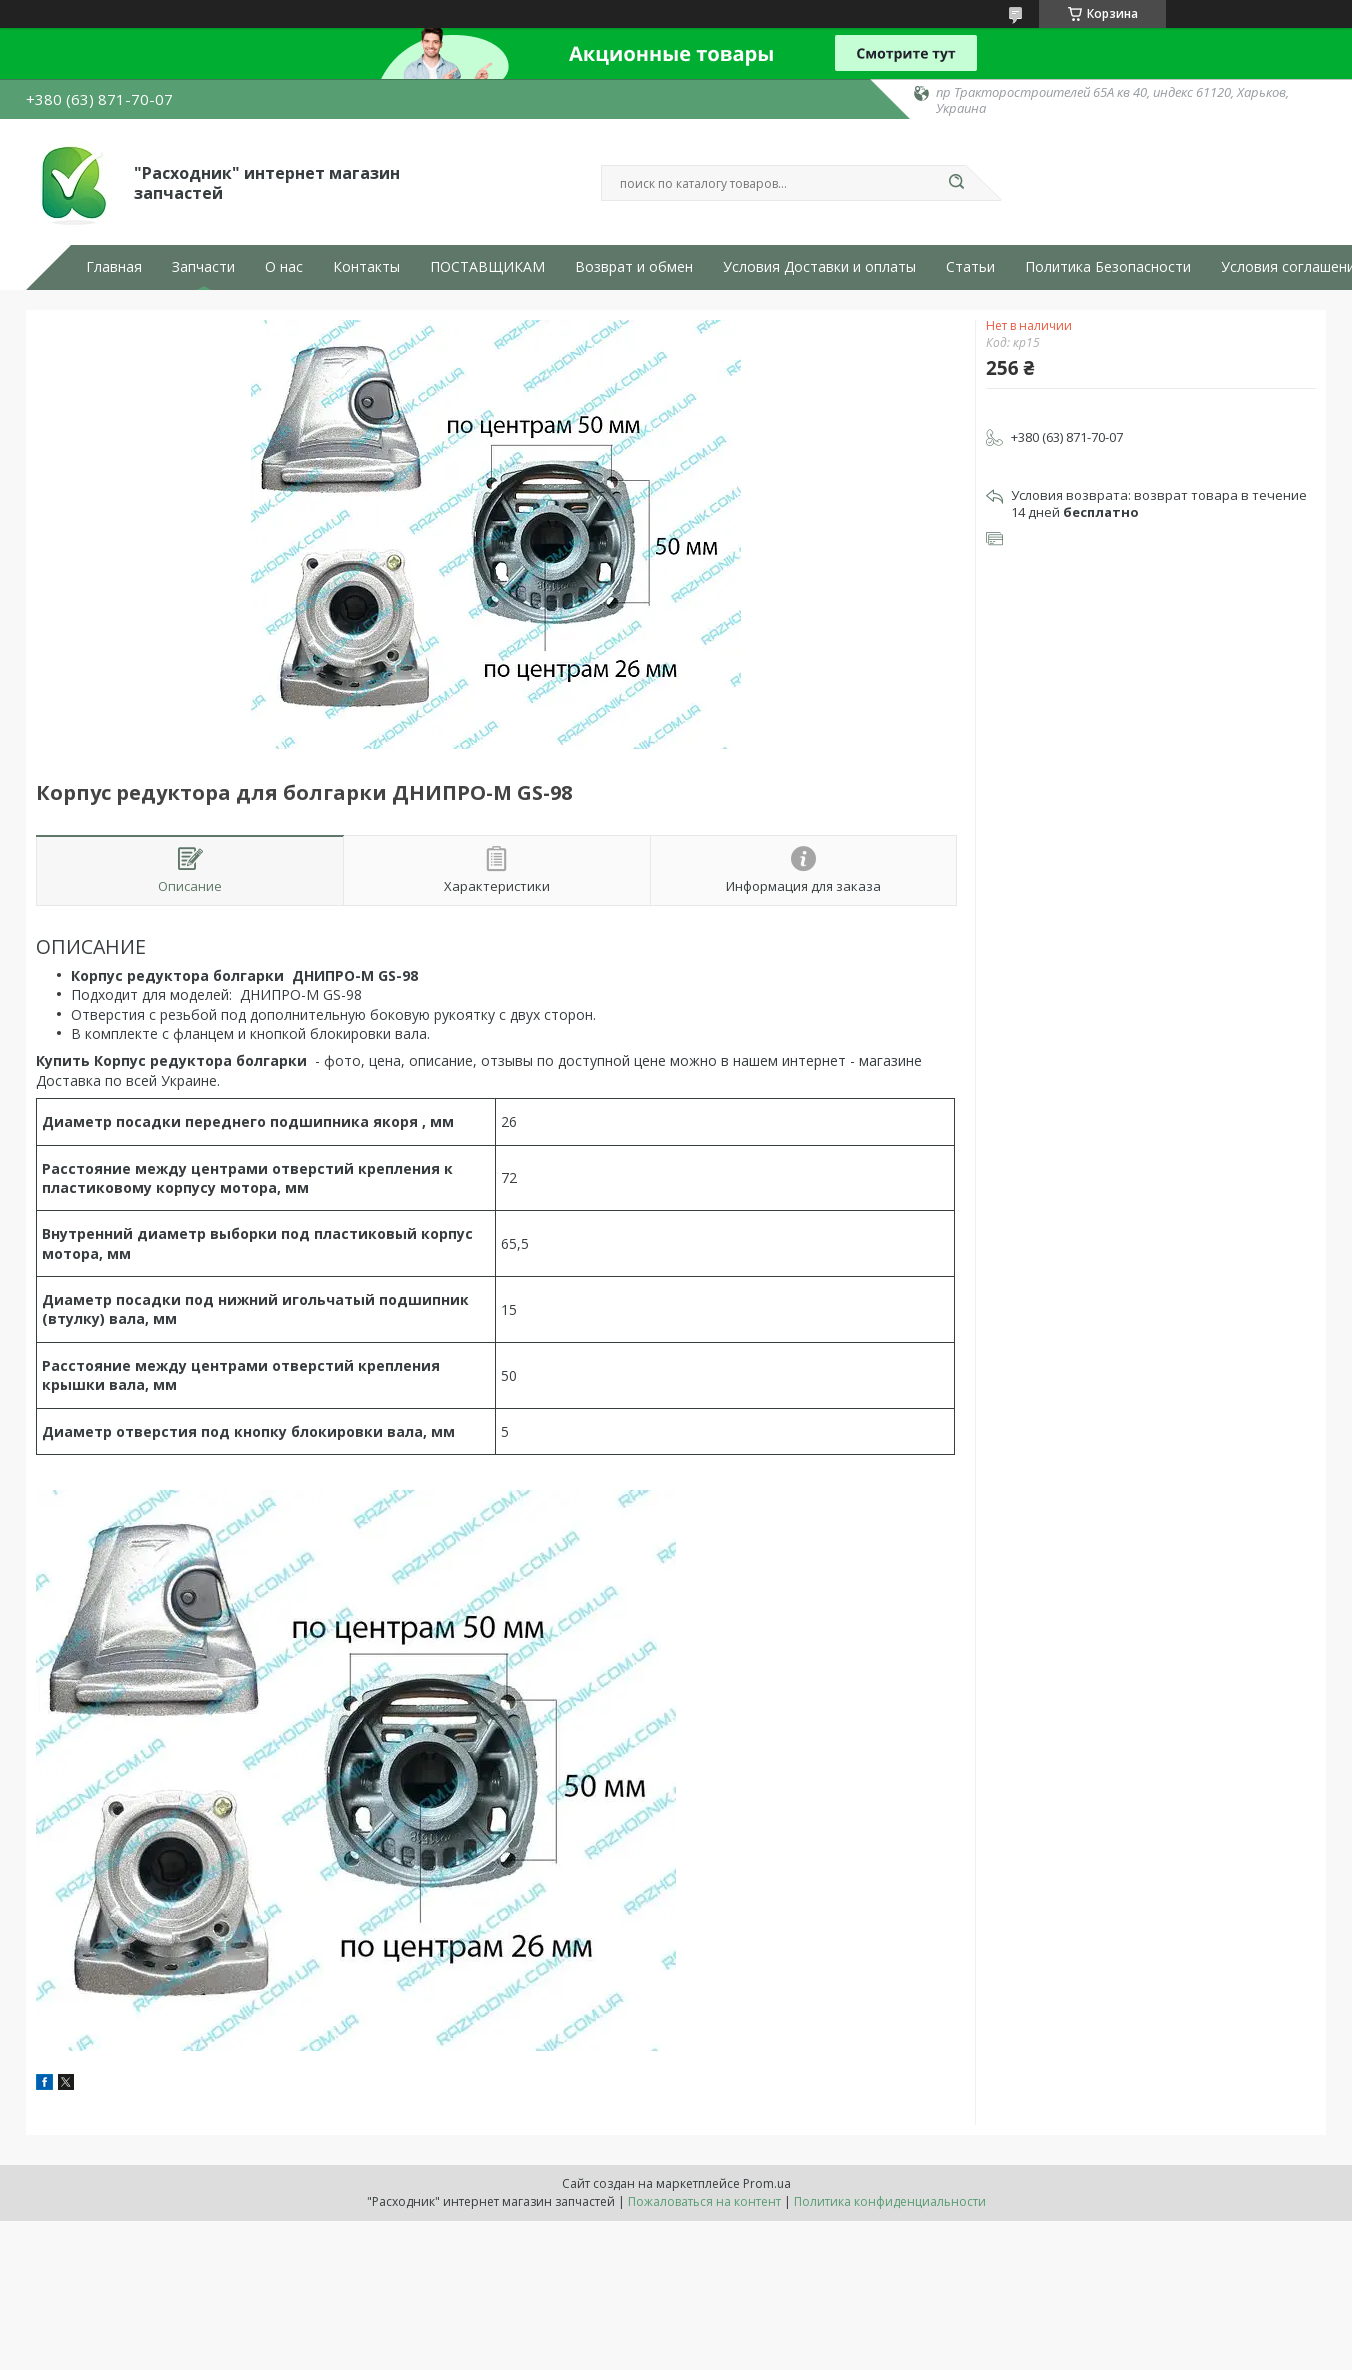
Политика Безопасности (1108, 267)
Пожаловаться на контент (704, 2201)
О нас (284, 267)
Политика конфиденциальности (890, 2201)
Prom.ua (767, 2183)
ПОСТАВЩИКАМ (487, 267)
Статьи (970, 267)
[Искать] (956, 183)
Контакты (366, 267)
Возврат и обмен (634, 267)
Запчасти (203, 267)
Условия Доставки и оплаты (819, 267)
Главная (114, 267)
